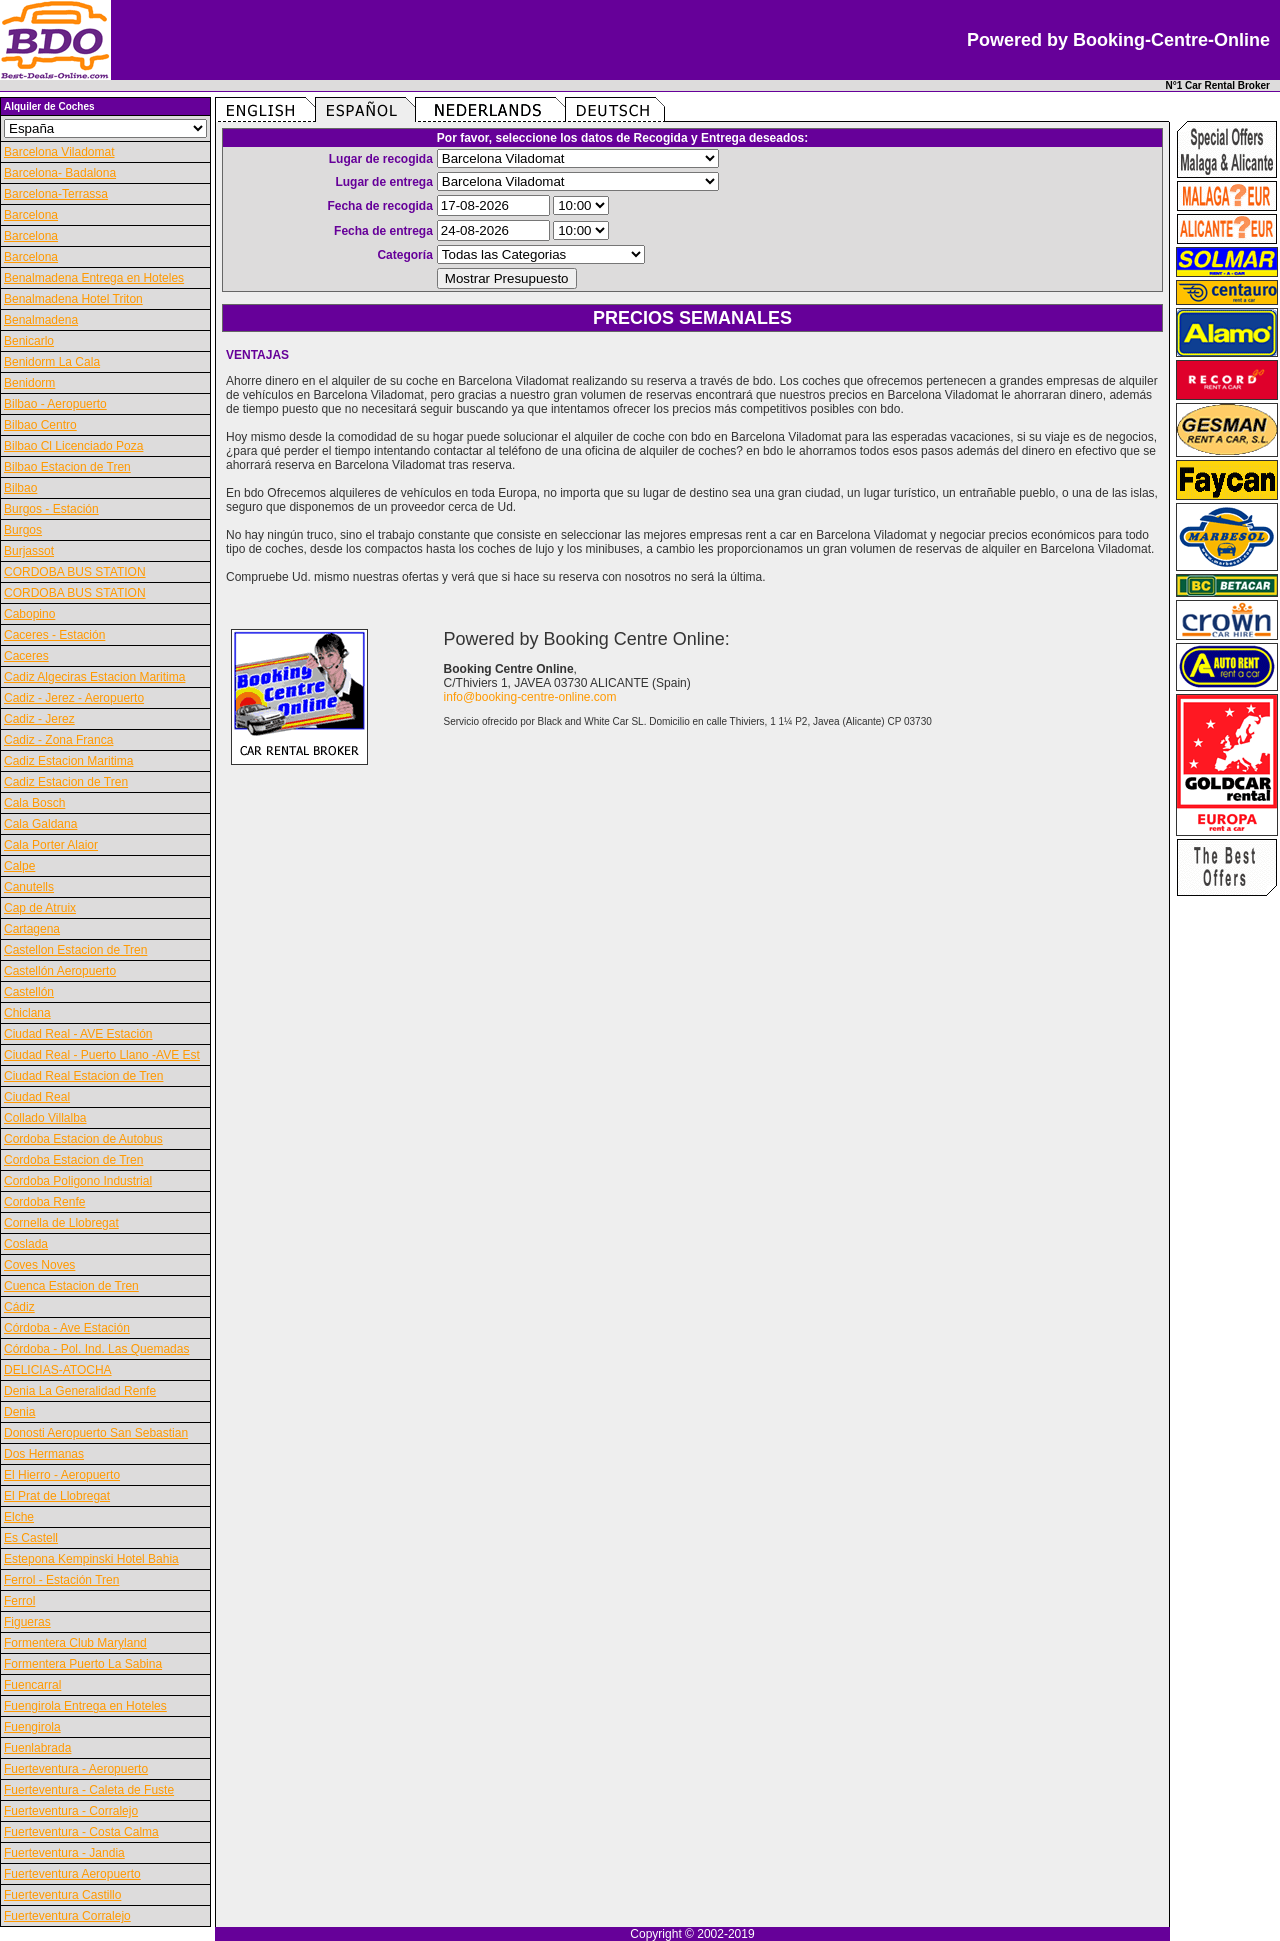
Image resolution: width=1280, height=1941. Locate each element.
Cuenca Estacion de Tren (71, 1286)
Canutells (29, 887)
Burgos (23, 530)
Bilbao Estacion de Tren (67, 467)
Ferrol (19, 1601)
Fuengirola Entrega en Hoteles (85, 1706)
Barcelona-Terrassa (56, 194)
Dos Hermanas (44, 1454)
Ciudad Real (37, 1097)
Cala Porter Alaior (51, 845)
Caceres (26, 656)
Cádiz (19, 1307)
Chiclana (27, 1013)
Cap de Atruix (40, 908)
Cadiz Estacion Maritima (68, 761)
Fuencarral (32, 1685)
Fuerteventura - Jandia (64, 1853)
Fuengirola (32, 1727)
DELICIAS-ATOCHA (58, 1370)
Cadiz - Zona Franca (58, 740)
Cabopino (29, 614)
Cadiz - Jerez (39, 719)
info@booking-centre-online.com (530, 697)
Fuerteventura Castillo (62, 1895)
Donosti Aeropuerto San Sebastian (96, 1433)
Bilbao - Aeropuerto (55, 404)
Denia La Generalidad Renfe (80, 1391)
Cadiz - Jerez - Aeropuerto (74, 698)
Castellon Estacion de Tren (75, 950)
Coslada (26, 1244)
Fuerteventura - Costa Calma (81, 1832)
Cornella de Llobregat (61, 1223)
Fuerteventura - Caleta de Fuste (89, 1790)
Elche (19, 1517)
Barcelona (31, 215)
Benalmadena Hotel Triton (73, 299)
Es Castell (31, 1538)
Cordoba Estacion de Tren (73, 1160)
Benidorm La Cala (52, 362)
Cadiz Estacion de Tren (66, 782)
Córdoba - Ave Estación (67, 1328)
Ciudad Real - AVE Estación (78, 1034)
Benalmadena (41, 320)
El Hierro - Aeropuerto (62, 1475)
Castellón (29, 992)
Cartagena (32, 929)
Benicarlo (29, 341)
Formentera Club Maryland (75, 1643)
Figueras (27, 1622)
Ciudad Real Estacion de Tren (83, 1076)
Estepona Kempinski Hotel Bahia (91, 1559)
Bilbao (20, 488)
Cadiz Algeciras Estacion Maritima (94, 677)
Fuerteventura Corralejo (67, 1916)
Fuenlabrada (37, 1748)
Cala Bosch (34, 803)
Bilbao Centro (40, 425)
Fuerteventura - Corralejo (71, 1811)
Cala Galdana (40, 824)
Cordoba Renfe (44, 1202)
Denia (19, 1412)
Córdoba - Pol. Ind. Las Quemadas (96, 1349)
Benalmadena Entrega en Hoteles (94, 278)
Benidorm (29, 383)
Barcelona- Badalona (60, 173)
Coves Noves (39, 1265)
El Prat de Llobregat (57, 1496)
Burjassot (29, 551)
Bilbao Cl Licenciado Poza (73, 446)
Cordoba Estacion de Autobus (83, 1139)
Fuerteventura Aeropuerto (72, 1874)
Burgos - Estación (51, 509)
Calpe (19, 866)
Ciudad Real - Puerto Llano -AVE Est (102, 1055)
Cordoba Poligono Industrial (78, 1181)
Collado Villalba (45, 1118)
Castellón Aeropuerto (60, 971)
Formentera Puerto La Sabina (83, 1664)
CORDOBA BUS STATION (75, 572)
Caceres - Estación (54, 635)
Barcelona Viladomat (59, 152)
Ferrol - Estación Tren (61, 1580)
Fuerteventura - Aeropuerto (76, 1769)
